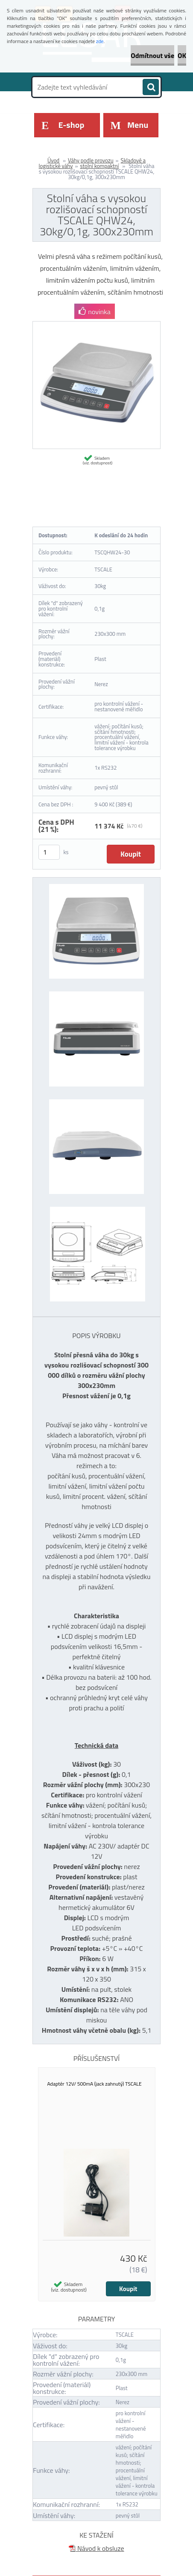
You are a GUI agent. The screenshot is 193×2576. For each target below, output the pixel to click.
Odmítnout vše (152, 55)
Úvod (53, 160)
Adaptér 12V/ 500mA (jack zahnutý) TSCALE (94, 2084)
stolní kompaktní (99, 166)
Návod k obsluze (96, 2548)
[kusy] (49, 852)
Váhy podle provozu (91, 160)
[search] (150, 87)
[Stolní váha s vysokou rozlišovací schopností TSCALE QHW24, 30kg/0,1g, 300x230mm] (96, 325)
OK (182, 55)
